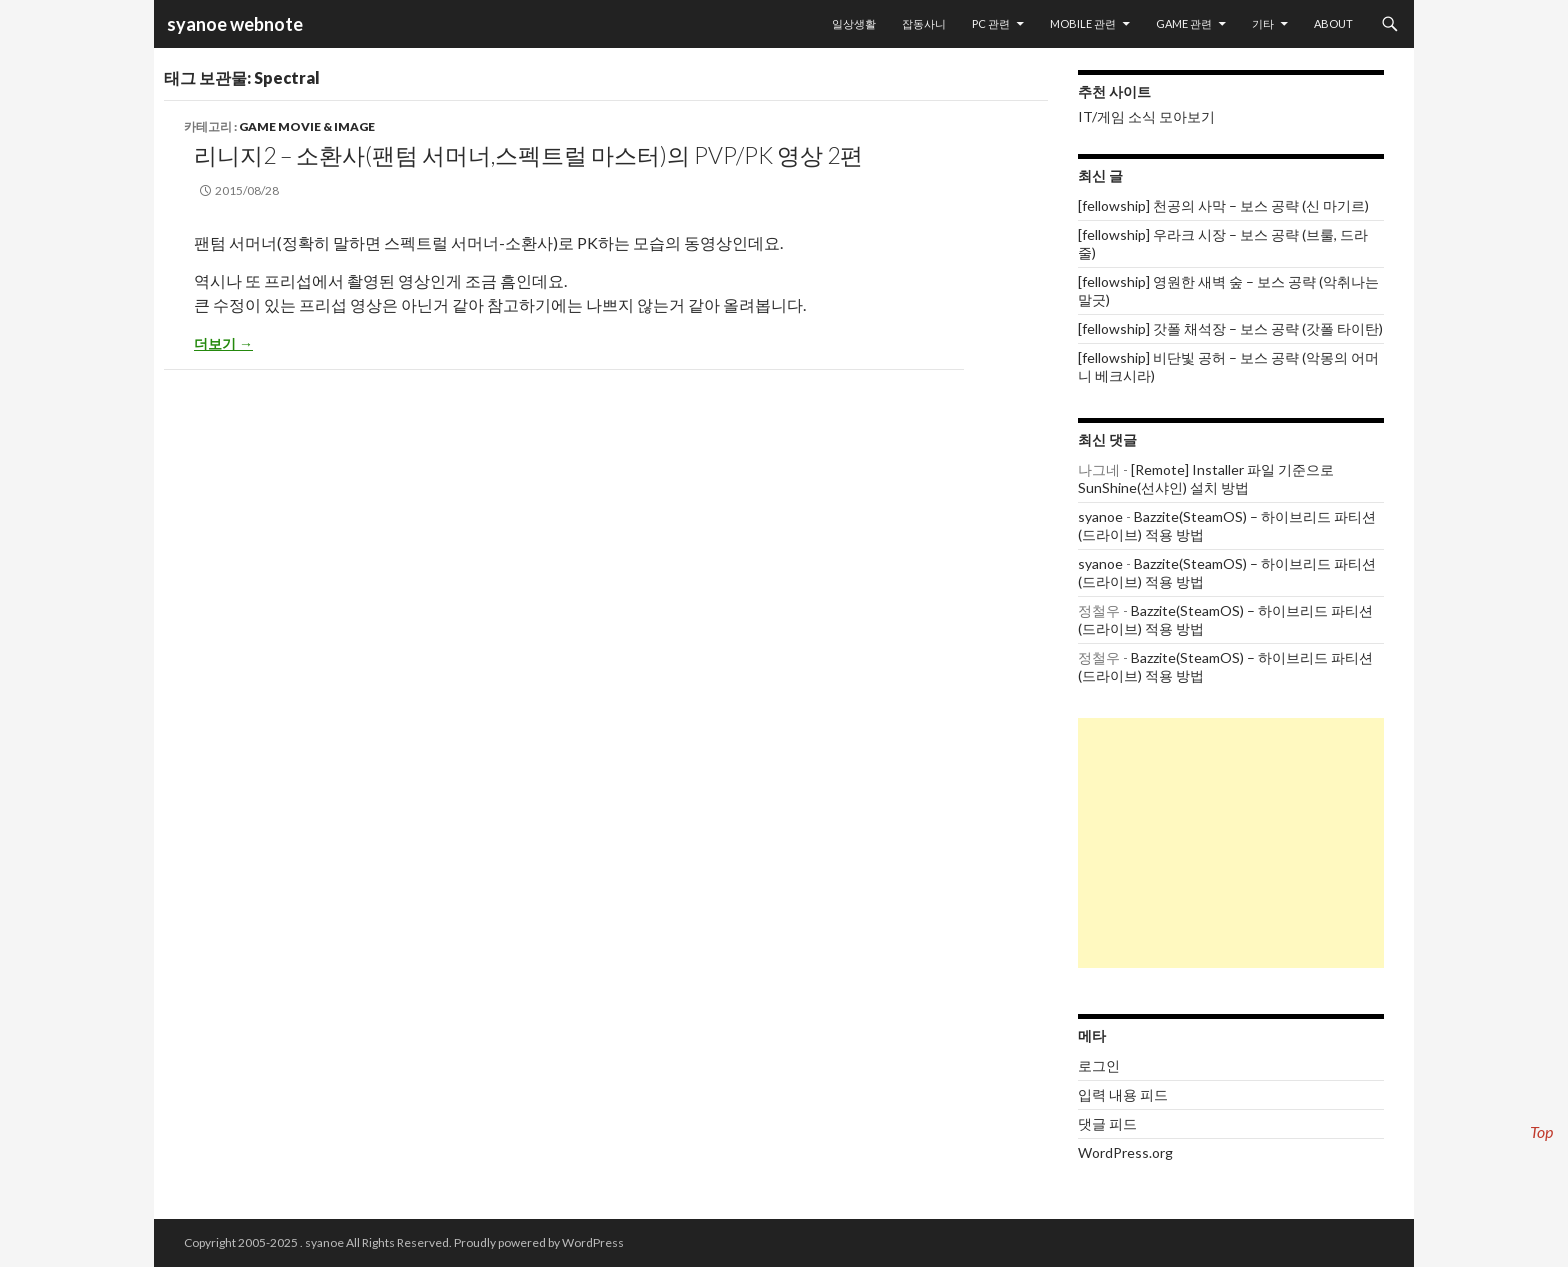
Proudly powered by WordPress (539, 1242)
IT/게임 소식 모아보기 (1146, 116)
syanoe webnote (233, 24)
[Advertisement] (1231, 843)
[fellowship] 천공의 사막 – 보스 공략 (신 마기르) (1223, 205)
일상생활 (854, 23)
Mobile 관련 (1083, 23)
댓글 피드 (1107, 1123)
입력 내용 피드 (1123, 1094)
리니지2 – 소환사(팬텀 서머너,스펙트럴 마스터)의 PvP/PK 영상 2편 (528, 155)
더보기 (223, 343)
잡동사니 (924, 23)
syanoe (1100, 516)
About (1333, 23)
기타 (1263, 23)
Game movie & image (307, 126)
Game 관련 (1184, 23)
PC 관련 (991, 23)
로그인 (1099, 1065)
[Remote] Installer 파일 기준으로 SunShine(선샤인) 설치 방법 (1206, 478)
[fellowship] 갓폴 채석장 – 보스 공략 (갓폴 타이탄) (1230, 328)
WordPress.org (1125, 1152)
